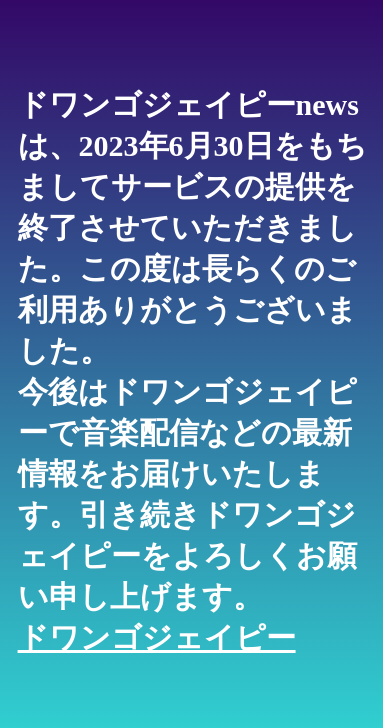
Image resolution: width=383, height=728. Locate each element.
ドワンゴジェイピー (157, 637)
